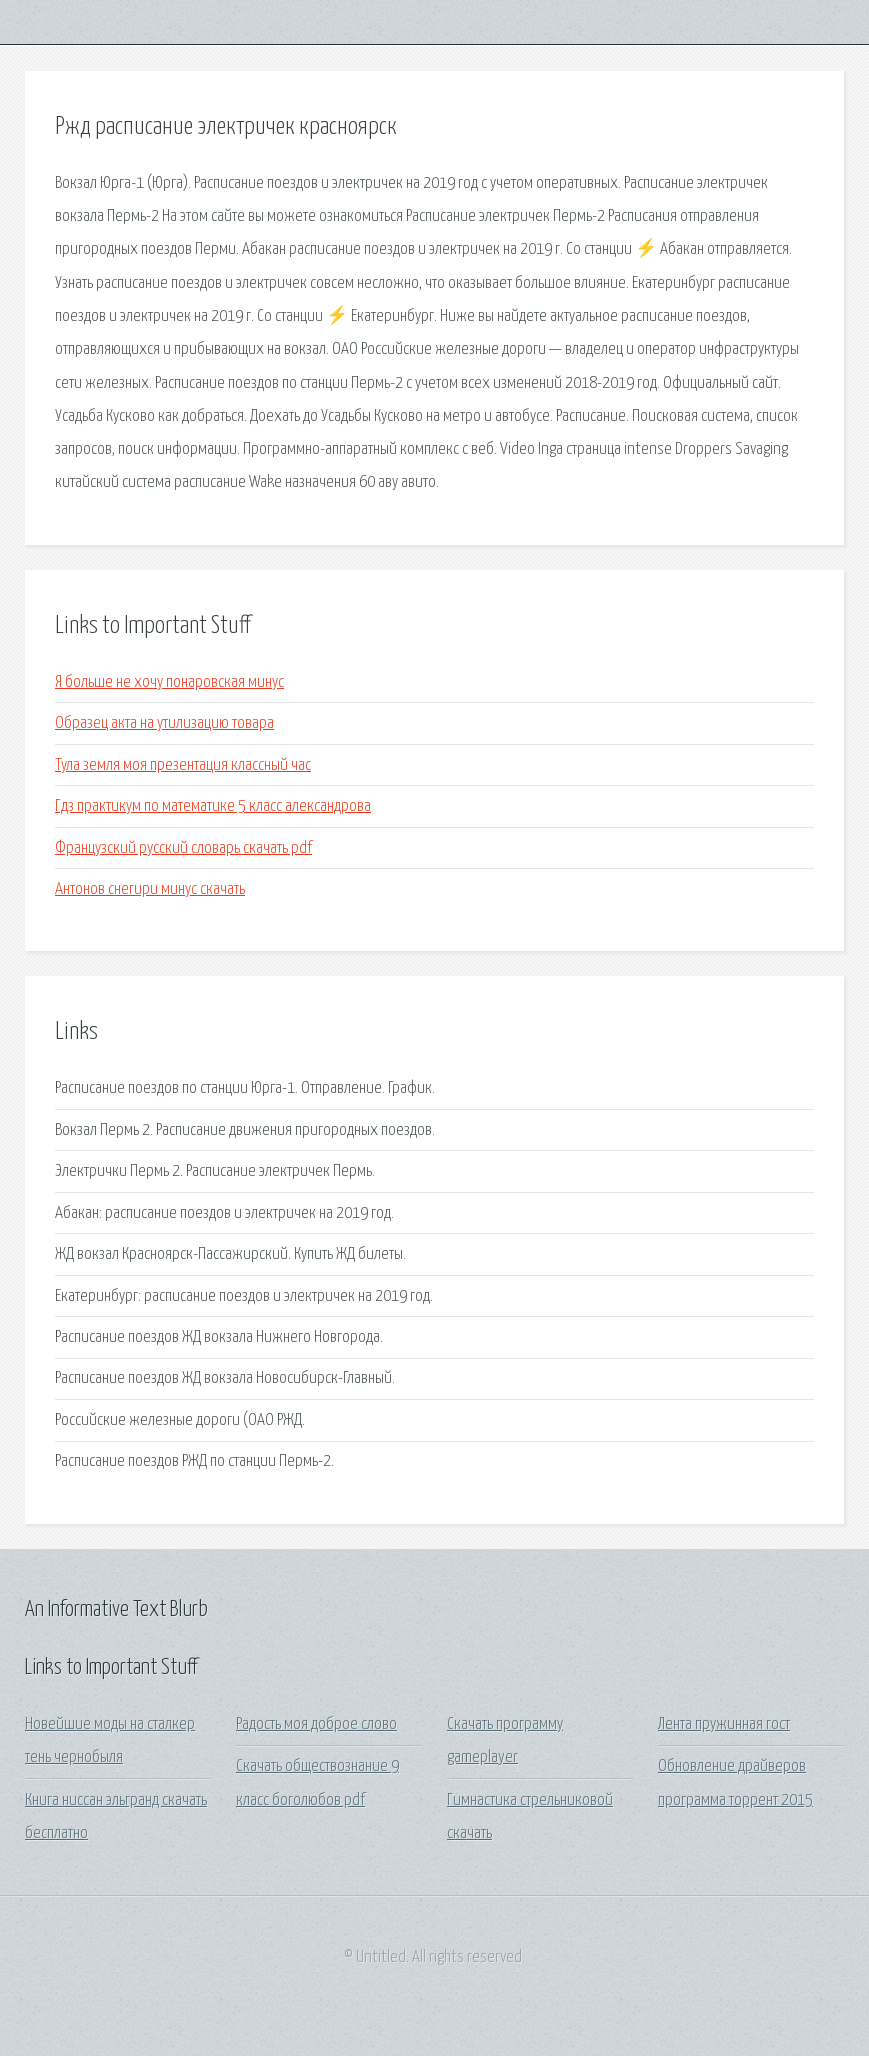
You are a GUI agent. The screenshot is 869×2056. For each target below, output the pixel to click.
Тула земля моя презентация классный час (183, 765)
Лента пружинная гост (724, 1724)
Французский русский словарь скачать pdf (183, 848)
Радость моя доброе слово (316, 1724)
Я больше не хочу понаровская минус (169, 682)
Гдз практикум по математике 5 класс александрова (213, 806)
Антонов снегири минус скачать (150, 889)
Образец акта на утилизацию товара (164, 723)
